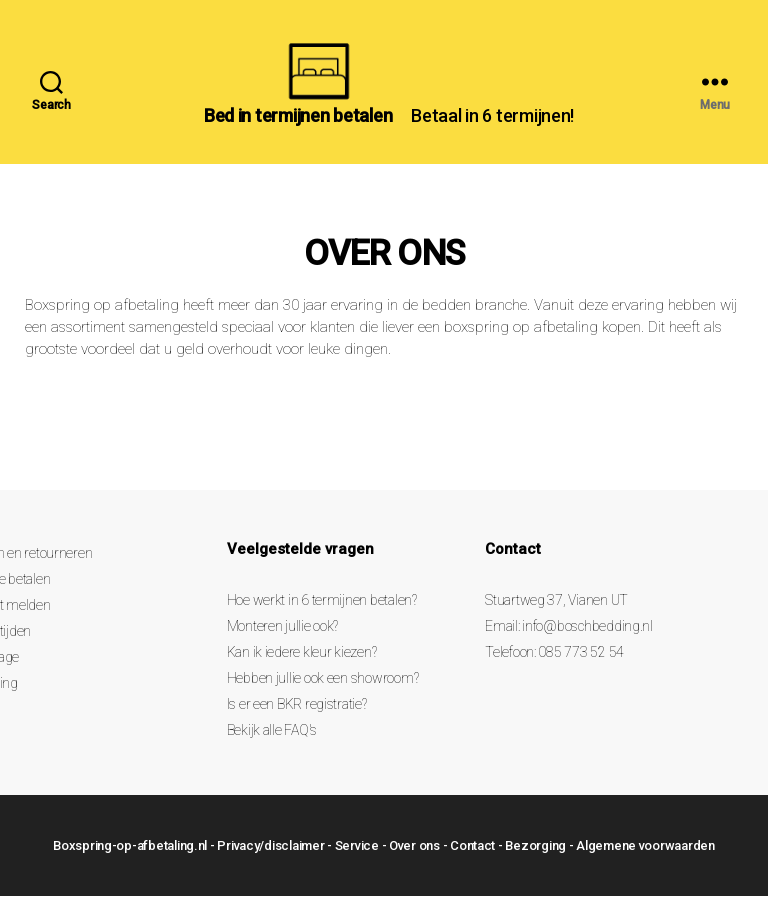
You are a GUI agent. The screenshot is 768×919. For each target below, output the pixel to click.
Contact (472, 868)
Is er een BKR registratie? (297, 728)
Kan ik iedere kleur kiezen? (302, 676)
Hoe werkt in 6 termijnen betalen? (322, 624)
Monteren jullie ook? (283, 650)
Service (357, 868)
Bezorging (535, 868)
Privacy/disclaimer (270, 868)
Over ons (414, 868)
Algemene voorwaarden (645, 868)
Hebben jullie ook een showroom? (323, 702)
